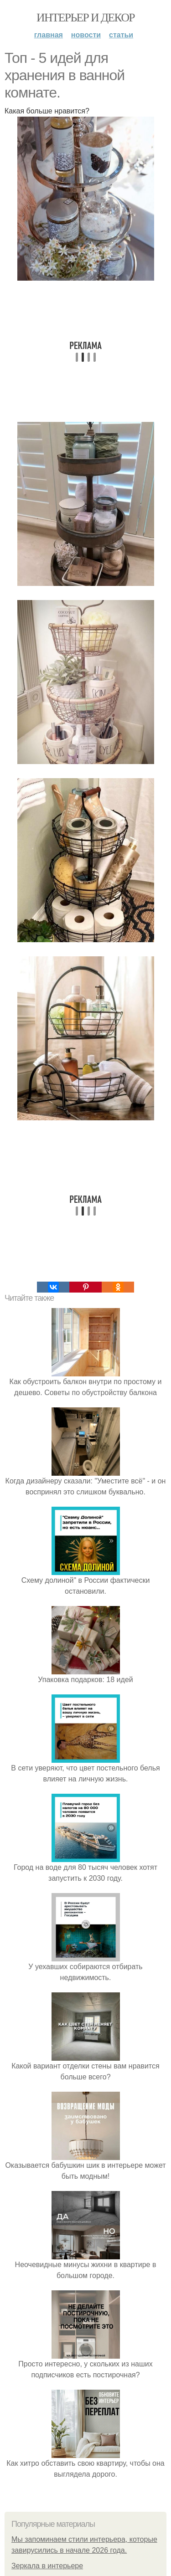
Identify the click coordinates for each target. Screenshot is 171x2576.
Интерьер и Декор (85, 17)
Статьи (121, 35)
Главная (48, 35)
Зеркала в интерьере (47, 2566)
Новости (86, 35)
